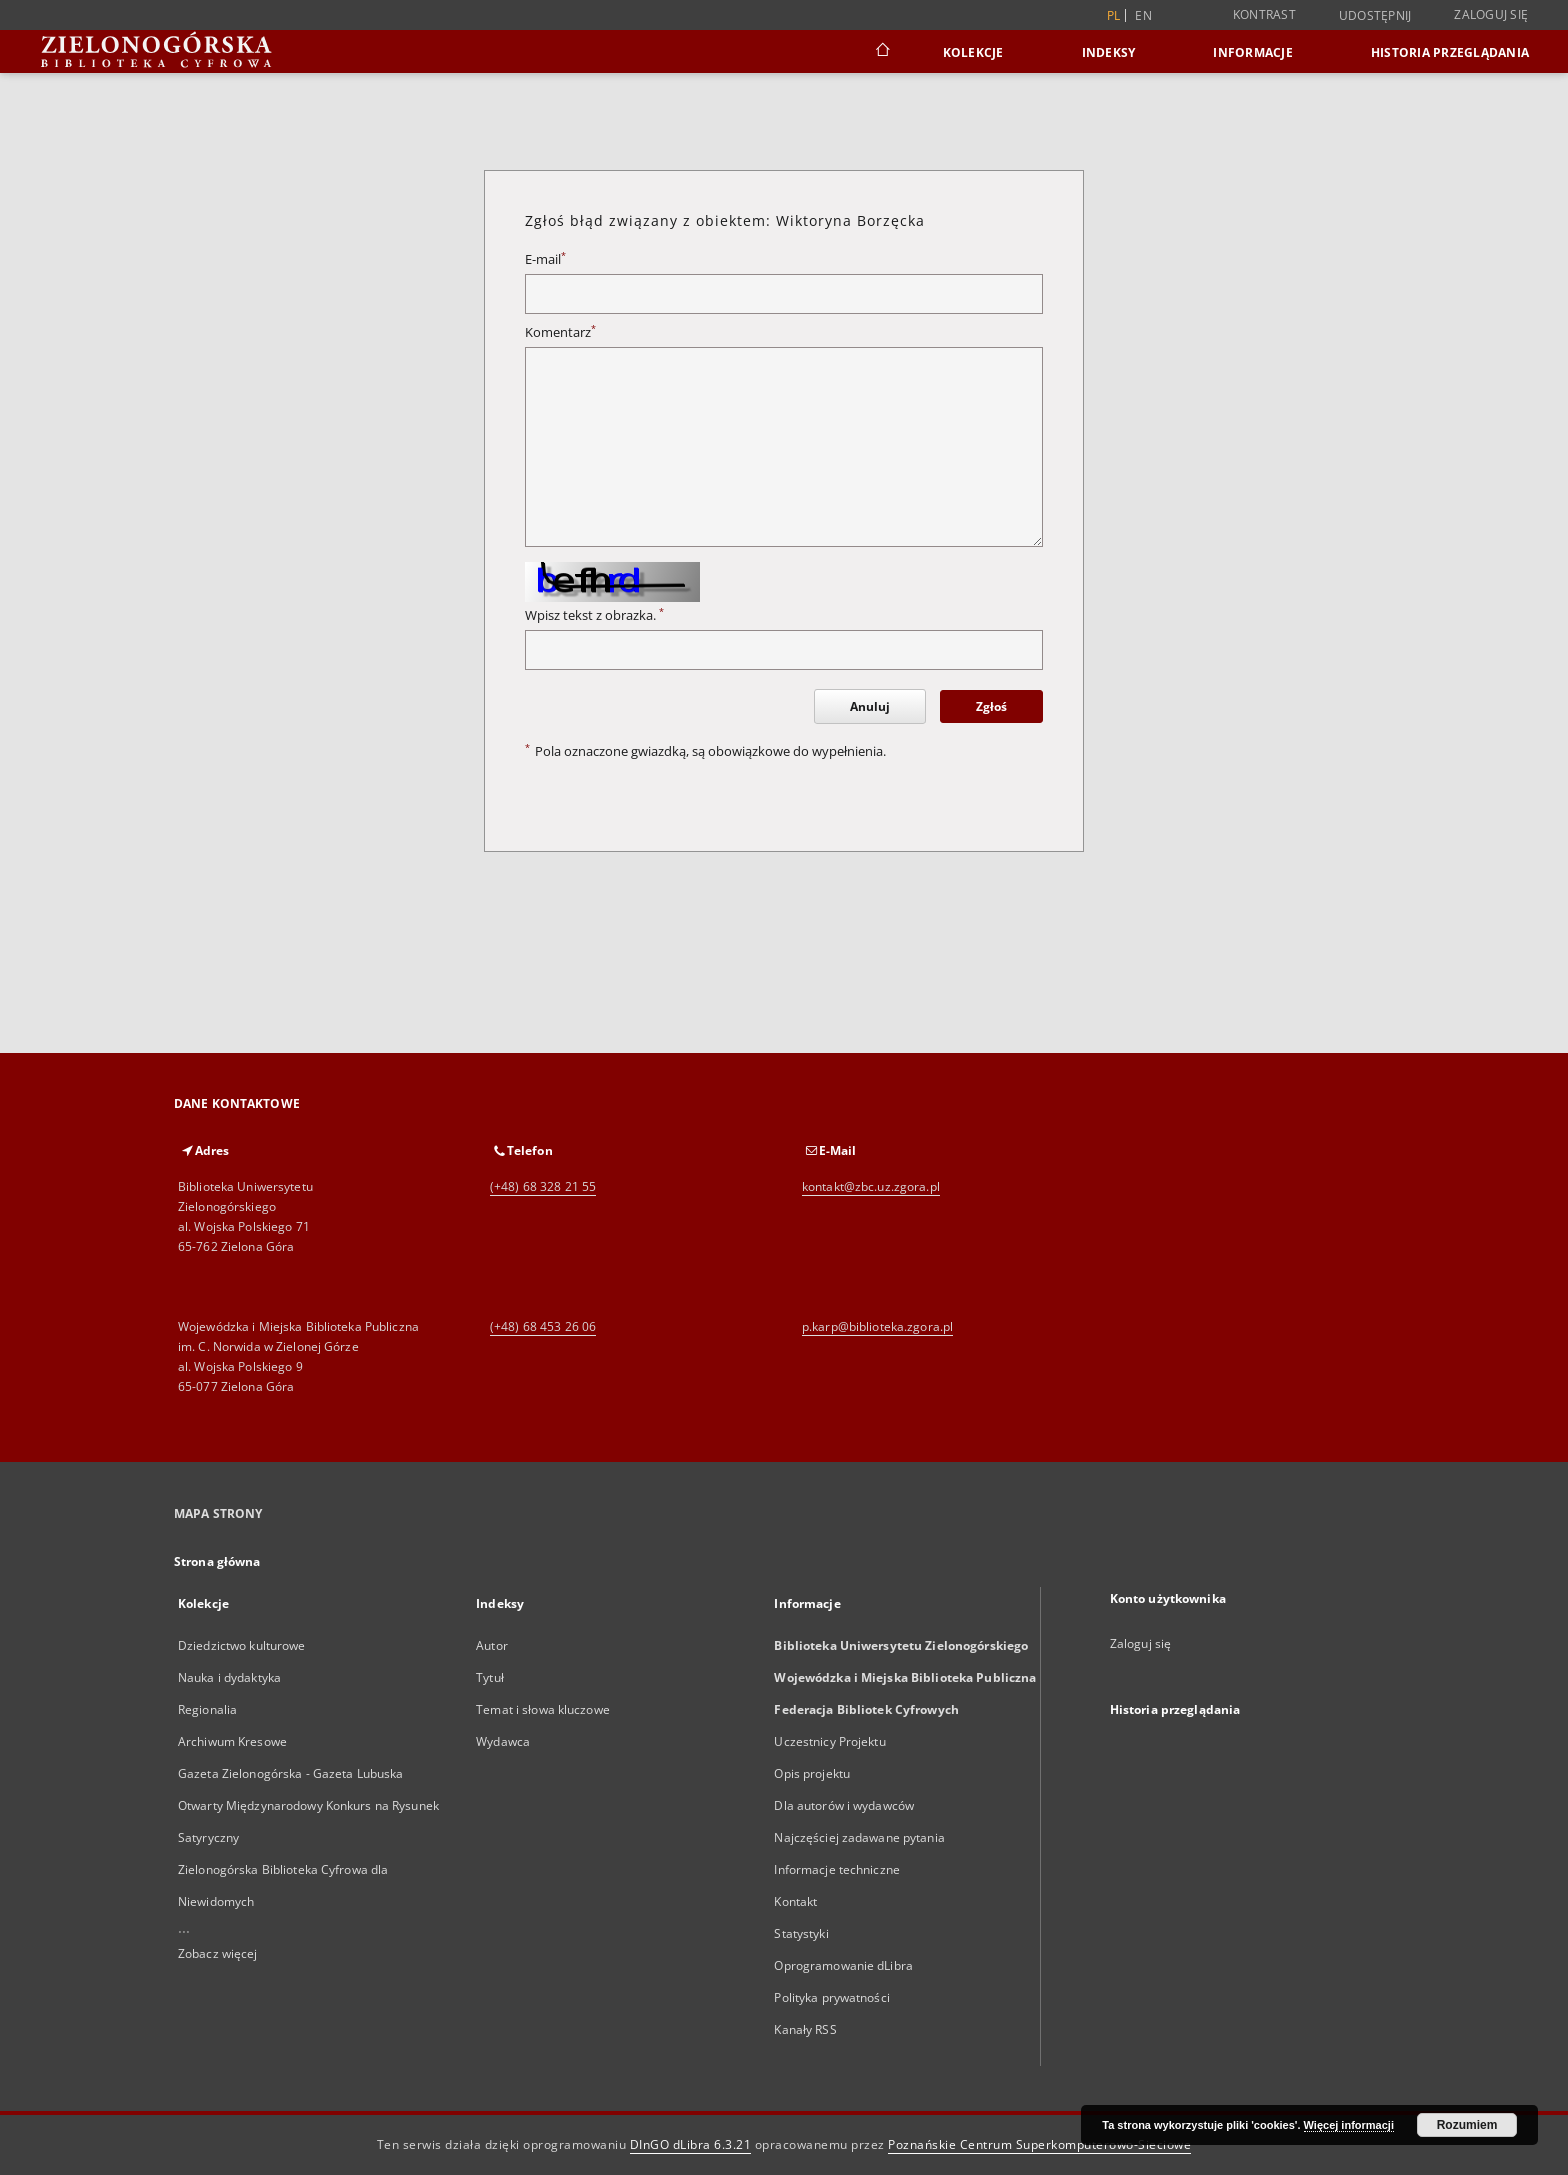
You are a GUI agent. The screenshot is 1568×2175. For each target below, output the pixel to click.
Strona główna (217, 1561)
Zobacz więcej (218, 1953)
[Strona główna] (881, 52)
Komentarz (560, 332)
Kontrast (1264, 14)
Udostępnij (1375, 16)
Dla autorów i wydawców (844, 1805)
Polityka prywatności (831, 1997)
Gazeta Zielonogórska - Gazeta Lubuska (290, 1773)
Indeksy (1109, 52)
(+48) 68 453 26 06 (543, 1326)
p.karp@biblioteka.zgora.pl (877, 1326)
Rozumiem (1467, 2125)
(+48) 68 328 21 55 (543, 1186)
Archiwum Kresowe (232, 1741)
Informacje (1253, 52)
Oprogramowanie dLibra (843, 1965)
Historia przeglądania (1450, 52)
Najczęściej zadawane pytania (859, 1837)
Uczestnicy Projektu (829, 1741)
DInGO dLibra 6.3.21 (691, 2144)
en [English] (1143, 15)
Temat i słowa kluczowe (543, 1709)
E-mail (545, 259)
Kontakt (795, 1901)
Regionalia (207, 1709)
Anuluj (870, 706)
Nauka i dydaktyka (229, 1677)
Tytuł (490, 1677)
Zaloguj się (1491, 14)
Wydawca (503, 1741)
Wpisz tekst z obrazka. (594, 615)
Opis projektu (812, 1773)
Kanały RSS (805, 2029)
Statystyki (801, 1933)
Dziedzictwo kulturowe (242, 1645)
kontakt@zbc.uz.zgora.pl (871, 1186)
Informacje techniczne (837, 1869)
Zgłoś (991, 706)
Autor (492, 1645)
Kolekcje (973, 52)
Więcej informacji (1349, 2125)
